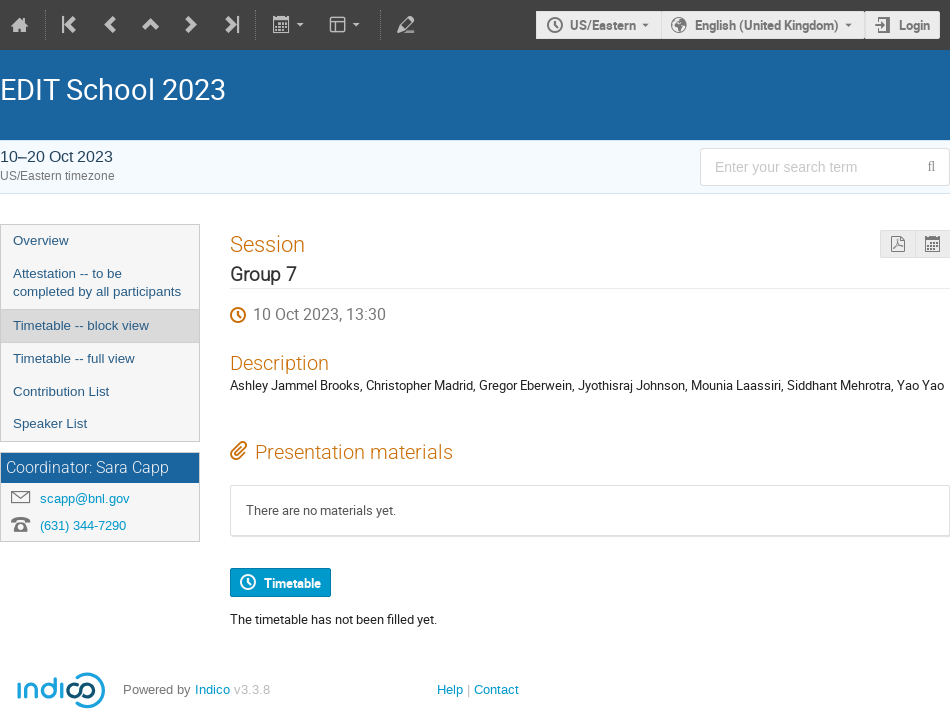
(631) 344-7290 (83, 525)
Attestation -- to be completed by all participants (97, 283)
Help (450, 689)
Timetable (292, 583)
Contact (496, 689)
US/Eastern (603, 25)
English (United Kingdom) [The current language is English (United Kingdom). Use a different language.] (767, 25)
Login (914, 25)
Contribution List (61, 391)
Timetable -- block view (81, 325)
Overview (41, 240)
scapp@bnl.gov (85, 498)
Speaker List (50, 423)
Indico (212, 689)
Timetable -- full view (74, 358)
